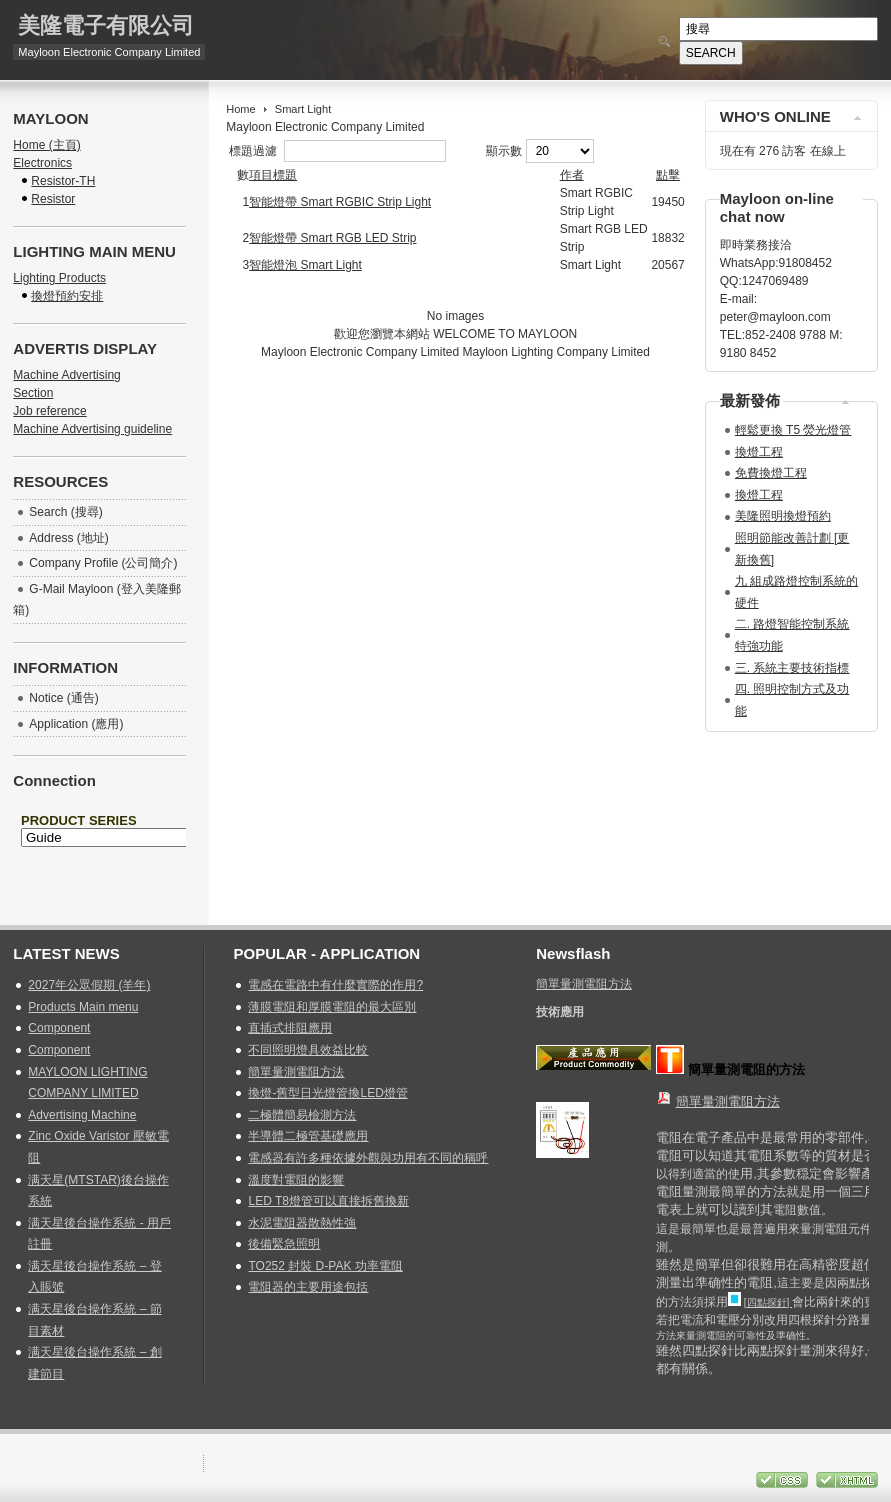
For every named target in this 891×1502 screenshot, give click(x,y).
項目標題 (273, 175)
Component (59, 1028)
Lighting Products (59, 278)
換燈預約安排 (67, 296)
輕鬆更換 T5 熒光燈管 (793, 430)
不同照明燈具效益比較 (308, 1050)
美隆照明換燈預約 (783, 516)
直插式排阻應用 (290, 1028)
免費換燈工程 (771, 473)
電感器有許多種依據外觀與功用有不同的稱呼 (368, 1158)
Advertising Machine (82, 1115)
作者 (572, 175)
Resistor (53, 199)
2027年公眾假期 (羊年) (89, 985)
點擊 (668, 175)
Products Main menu (83, 1007)
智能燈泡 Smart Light (305, 265)
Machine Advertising (66, 375)
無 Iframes (99, 855)
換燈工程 (759, 452)
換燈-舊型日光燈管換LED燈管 (327, 1093)
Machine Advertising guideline (92, 429)
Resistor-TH (63, 181)
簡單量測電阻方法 (296, 1072)
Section (33, 393)
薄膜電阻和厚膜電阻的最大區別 (332, 1007)
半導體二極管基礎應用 (308, 1136)
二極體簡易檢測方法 (302, 1115)
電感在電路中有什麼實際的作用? (335, 985)
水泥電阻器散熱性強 (302, 1223)
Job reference (49, 411)
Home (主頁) (46, 145)
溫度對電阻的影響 (296, 1180)
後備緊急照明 (284, 1244)
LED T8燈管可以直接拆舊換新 (328, 1201)
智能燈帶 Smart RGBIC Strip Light (340, 202)
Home (240, 109)
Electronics (42, 163)
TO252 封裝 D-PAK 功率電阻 (325, 1266)
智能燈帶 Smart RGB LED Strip (332, 238)
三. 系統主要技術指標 (792, 668)
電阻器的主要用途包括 (308, 1287)
